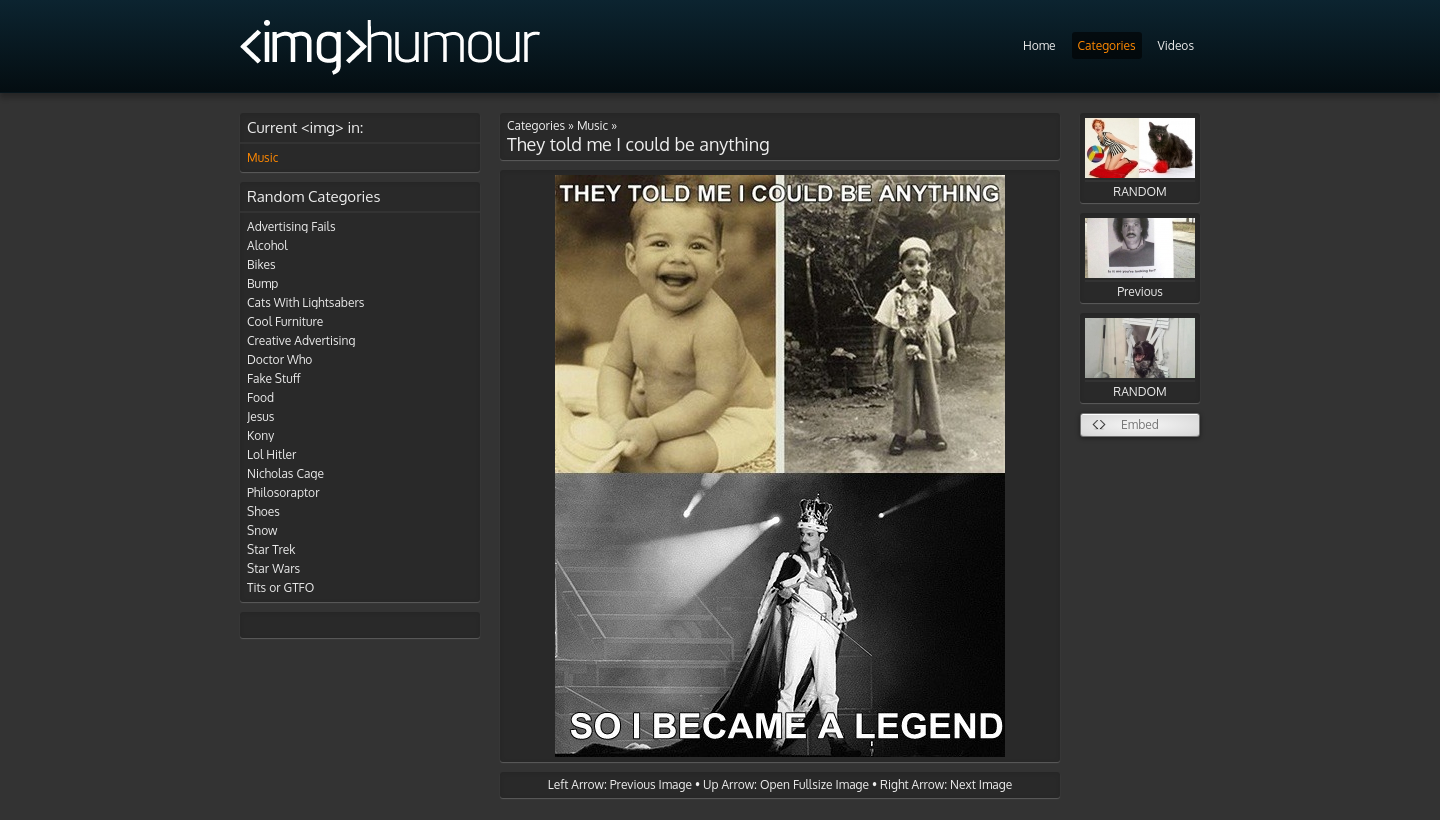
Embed (1140, 424)
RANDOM (1140, 158)
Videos (1176, 45)
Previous (1140, 258)
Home (1039, 45)
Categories (1107, 45)
